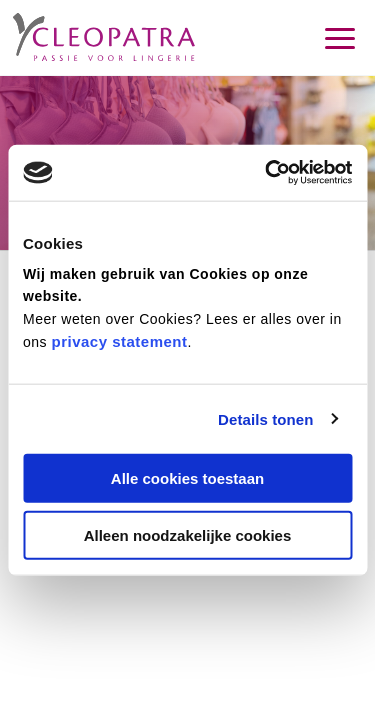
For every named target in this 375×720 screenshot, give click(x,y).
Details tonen (265, 418)
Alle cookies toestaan (187, 478)
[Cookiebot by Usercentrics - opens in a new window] (267, 173)
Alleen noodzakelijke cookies (188, 534)
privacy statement (119, 341)
